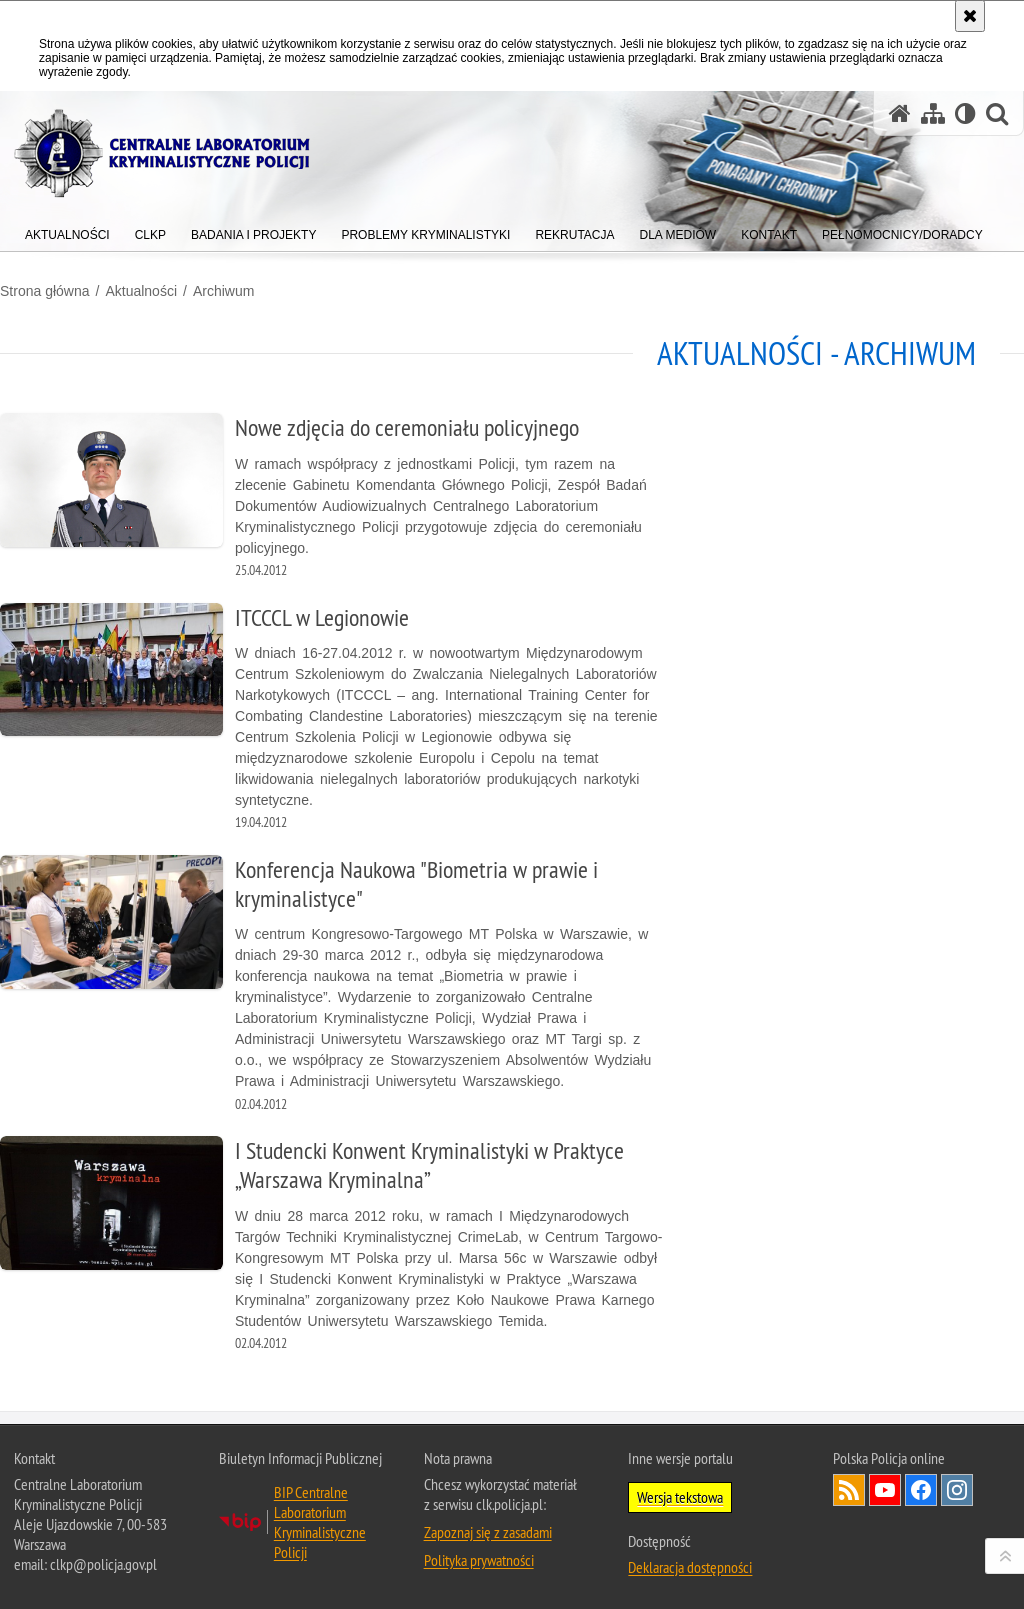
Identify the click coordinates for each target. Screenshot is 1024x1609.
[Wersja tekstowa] (965, 113)
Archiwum (223, 291)
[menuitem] (67, 230)
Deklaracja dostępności (690, 1567)
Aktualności (141, 291)
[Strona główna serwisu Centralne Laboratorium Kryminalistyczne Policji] (900, 113)
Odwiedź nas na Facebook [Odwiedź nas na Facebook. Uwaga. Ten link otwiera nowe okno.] (921, 1490)
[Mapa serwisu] (933, 113)
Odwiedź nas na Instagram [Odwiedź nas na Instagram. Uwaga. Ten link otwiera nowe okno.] (957, 1490)
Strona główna (45, 291)
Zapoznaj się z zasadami (488, 1532)
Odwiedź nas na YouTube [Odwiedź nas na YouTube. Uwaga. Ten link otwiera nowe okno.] (885, 1490)
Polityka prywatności (479, 1560)
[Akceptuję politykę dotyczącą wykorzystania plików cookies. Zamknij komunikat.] (970, 16)
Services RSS (849, 1490)
